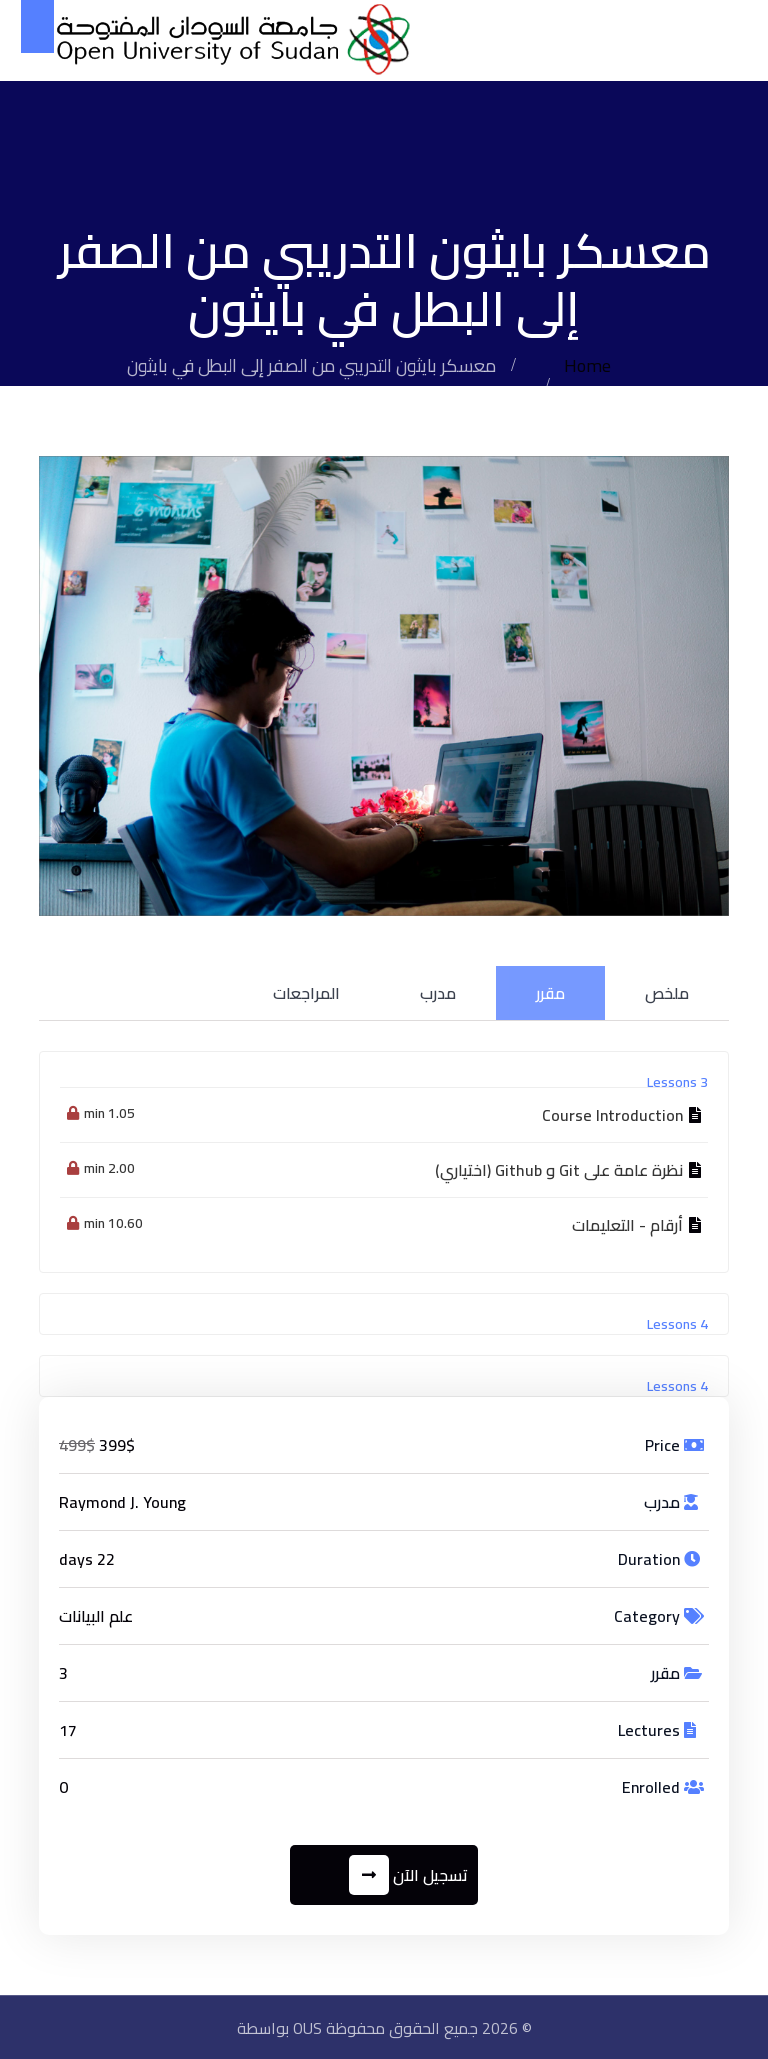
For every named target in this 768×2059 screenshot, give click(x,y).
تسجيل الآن (409, 1874)
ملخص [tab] (667, 992)
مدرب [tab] (438, 992)
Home (588, 365)
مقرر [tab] (550, 992)
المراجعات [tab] (306, 992)
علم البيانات (96, 1615)
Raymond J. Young (122, 1501)
